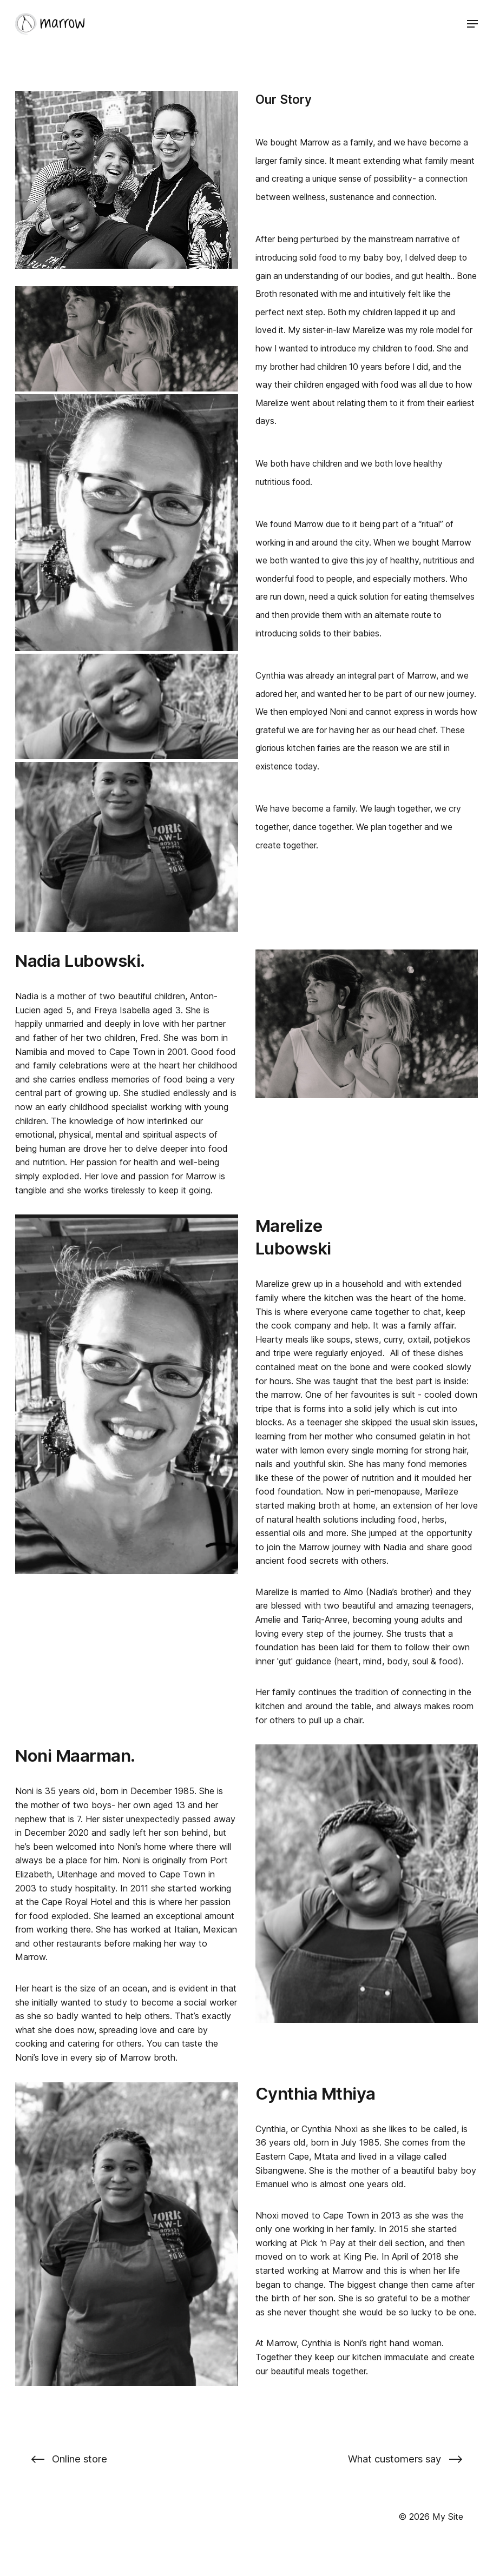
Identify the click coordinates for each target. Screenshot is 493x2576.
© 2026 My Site (430, 2516)
